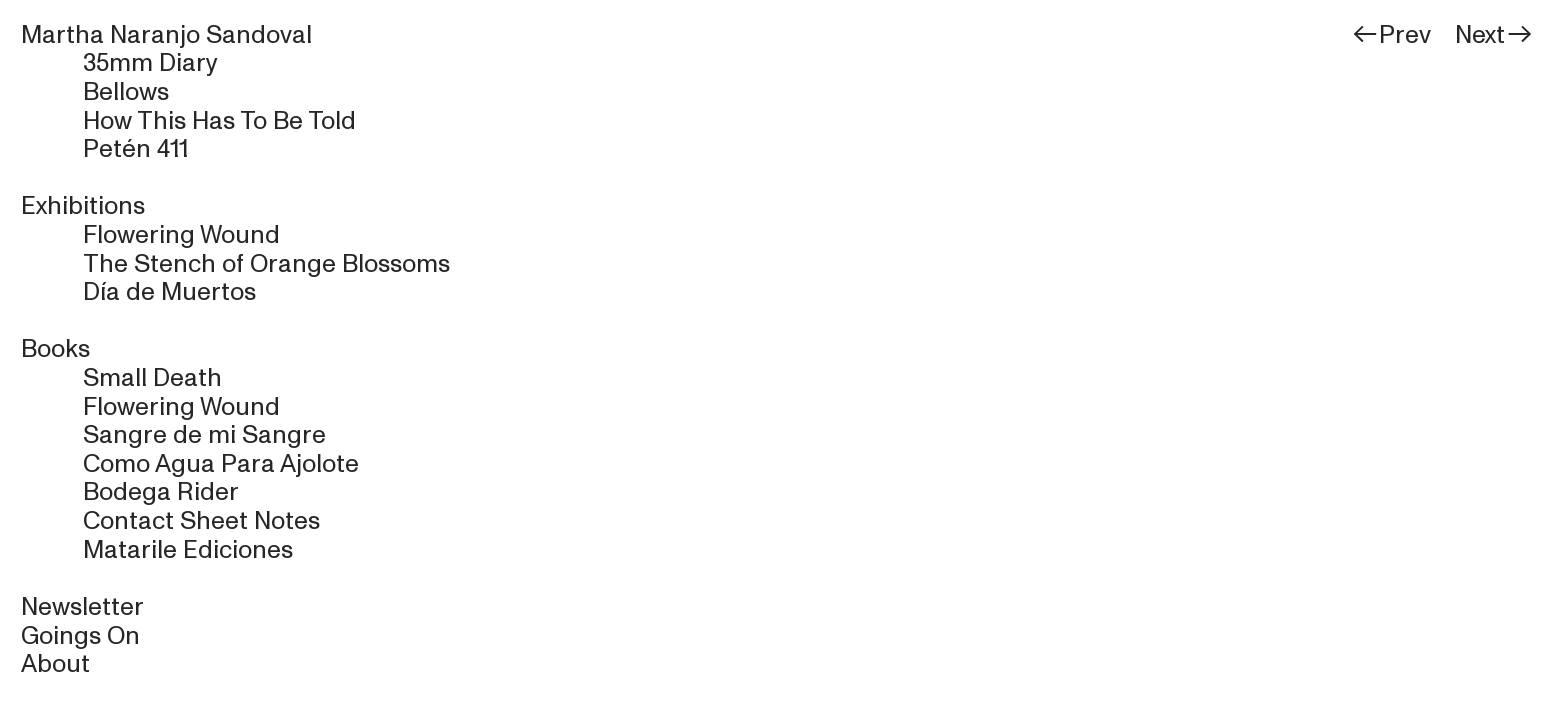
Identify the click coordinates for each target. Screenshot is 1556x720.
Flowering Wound (181, 235)
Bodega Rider (161, 492)
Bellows (126, 92)
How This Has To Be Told (219, 121)
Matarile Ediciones (188, 550)
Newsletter (82, 607)
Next (1495, 35)
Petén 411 (135, 149)
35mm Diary (150, 63)
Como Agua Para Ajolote (221, 464)
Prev (1394, 35)
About (55, 664)
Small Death (152, 378)
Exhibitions (83, 206)
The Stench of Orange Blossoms (266, 264)
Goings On (80, 636)
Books (55, 349)
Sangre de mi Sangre (204, 435)
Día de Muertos (169, 292)
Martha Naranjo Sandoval (166, 35)
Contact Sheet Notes (201, 521)
